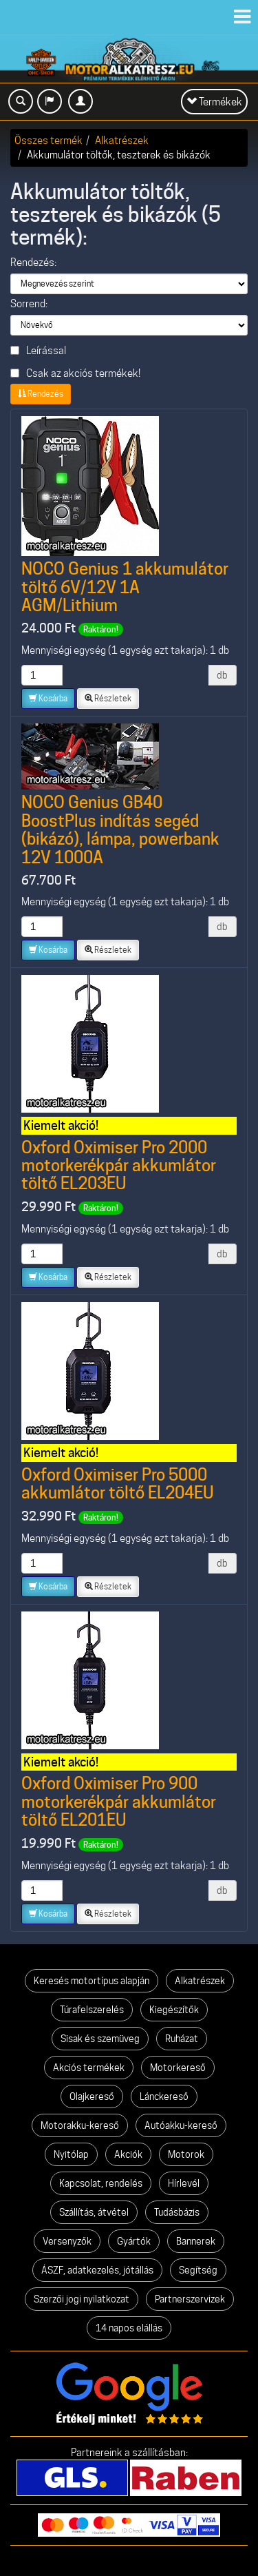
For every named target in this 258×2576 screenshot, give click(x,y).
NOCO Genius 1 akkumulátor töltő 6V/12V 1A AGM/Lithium (124, 587)
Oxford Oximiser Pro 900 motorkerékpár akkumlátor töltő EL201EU (118, 1801)
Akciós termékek (89, 2067)
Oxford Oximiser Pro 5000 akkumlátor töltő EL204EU (117, 1484)
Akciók (128, 2154)
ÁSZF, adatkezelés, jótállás (97, 2270)
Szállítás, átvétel (94, 2212)
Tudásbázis (177, 2212)
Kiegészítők (174, 2009)
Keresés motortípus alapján (91, 1980)
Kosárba (48, 698)
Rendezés (40, 394)
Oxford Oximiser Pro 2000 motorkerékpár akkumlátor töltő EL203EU (118, 1165)
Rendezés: (33, 262)
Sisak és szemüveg (100, 2038)
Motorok (186, 2154)
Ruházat (181, 2038)
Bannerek (195, 2241)
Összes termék (48, 140)
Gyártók (134, 2241)
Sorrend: (28, 304)
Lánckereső (164, 2096)
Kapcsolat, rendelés (100, 2183)
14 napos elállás (129, 2327)
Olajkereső (91, 2096)
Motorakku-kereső (80, 2125)
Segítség (198, 2270)
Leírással (38, 350)
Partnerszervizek (190, 2299)
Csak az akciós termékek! (75, 373)
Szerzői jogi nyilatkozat (81, 2299)
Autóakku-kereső (180, 2125)
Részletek (108, 698)
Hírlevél (184, 2183)
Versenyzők (67, 2241)
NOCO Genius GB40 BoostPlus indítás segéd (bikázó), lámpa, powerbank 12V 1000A (120, 829)
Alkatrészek (122, 140)
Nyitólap (71, 2154)
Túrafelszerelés (92, 2009)
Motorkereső (178, 2067)
